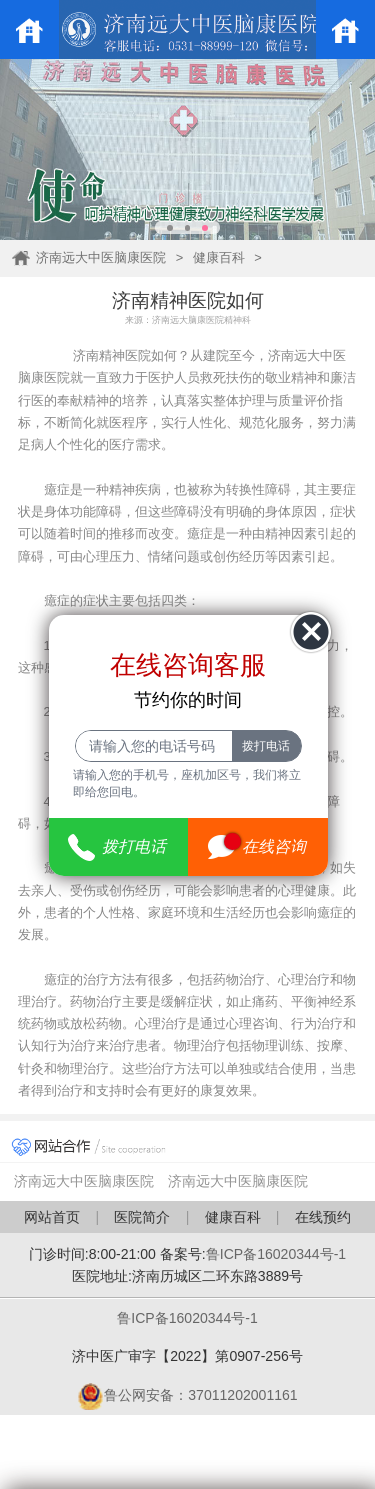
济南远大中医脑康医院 (101, 257)
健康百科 (219, 257)
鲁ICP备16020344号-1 (276, 1254)
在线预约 (323, 1217)
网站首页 (52, 1217)
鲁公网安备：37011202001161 (187, 1395)
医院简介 (142, 1217)
